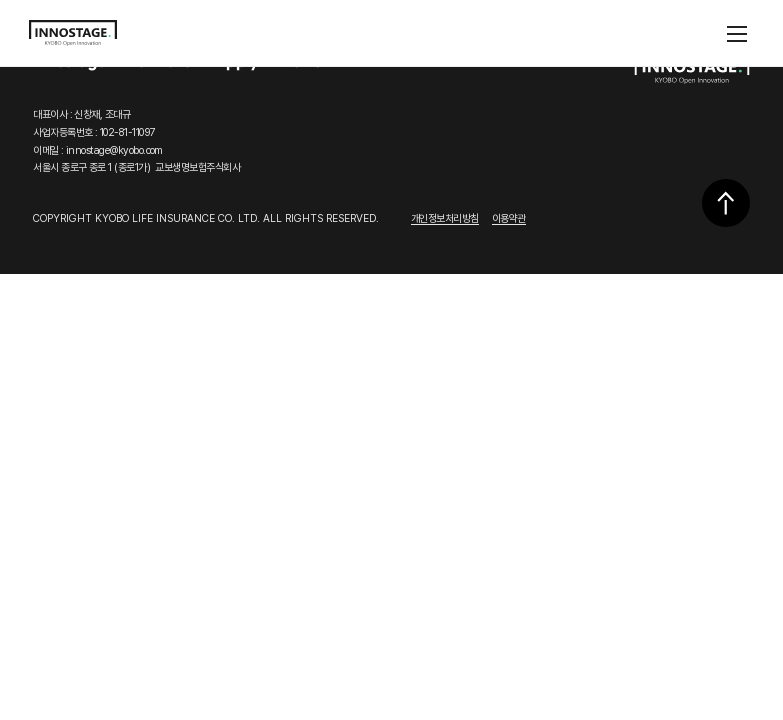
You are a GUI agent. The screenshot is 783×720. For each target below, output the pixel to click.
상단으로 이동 (726, 203)
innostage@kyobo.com (114, 150)
